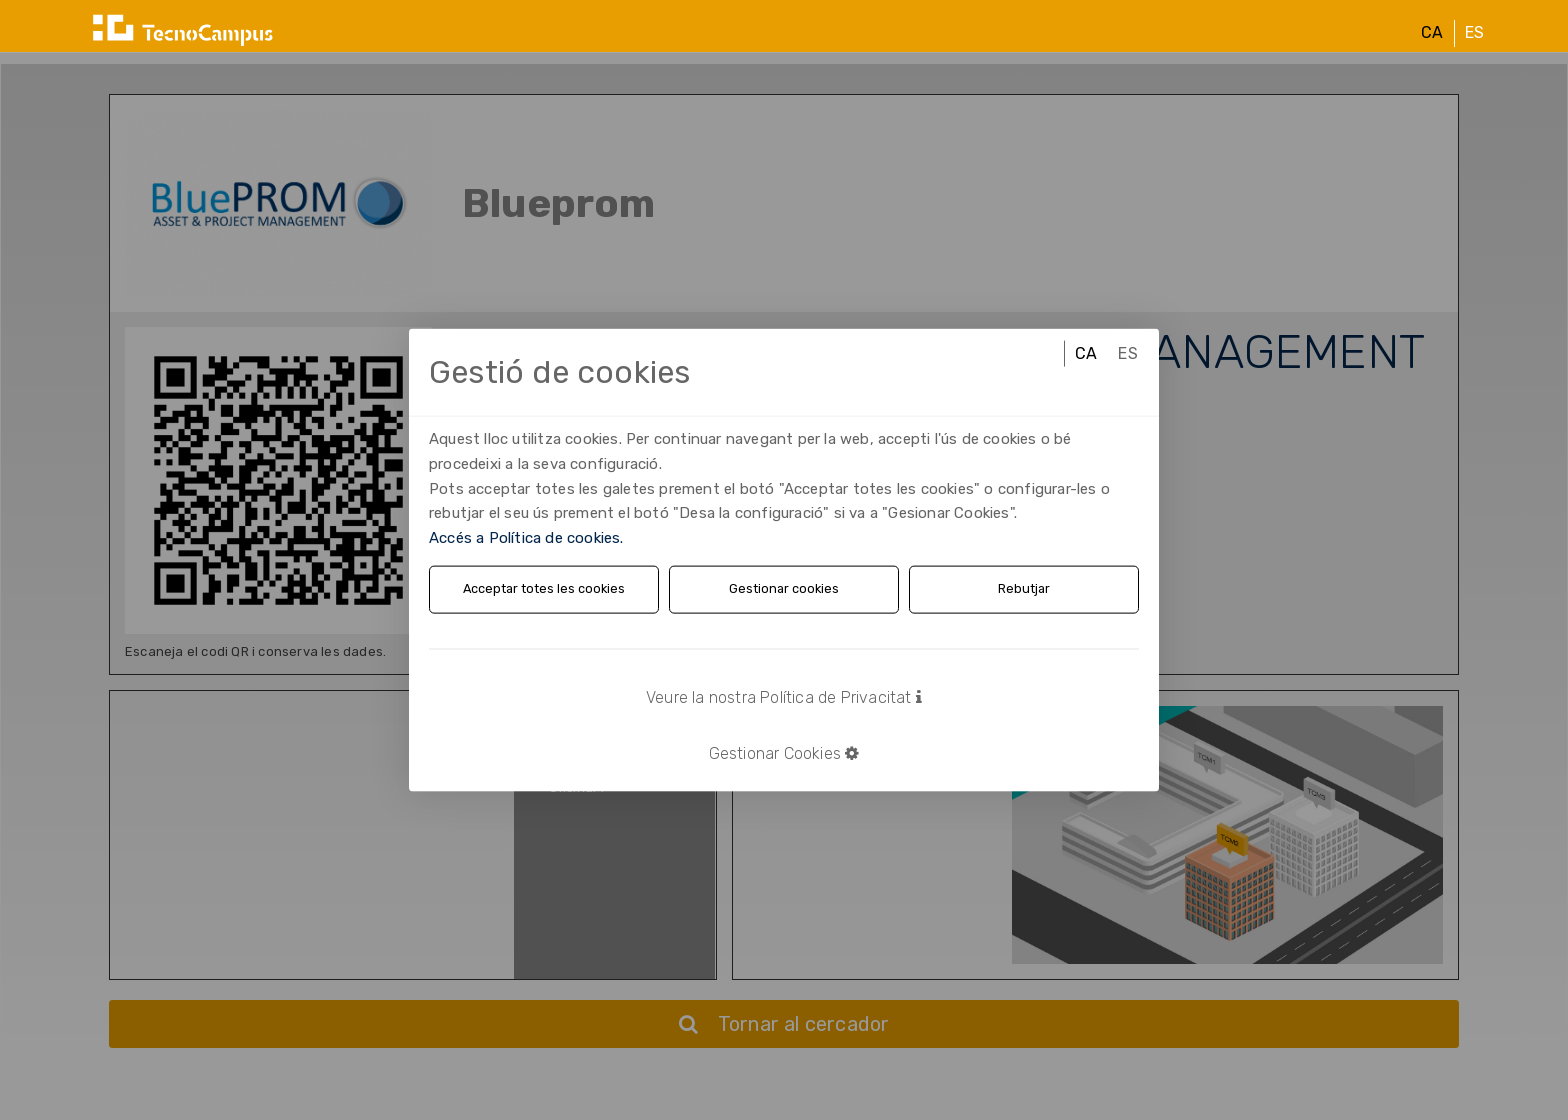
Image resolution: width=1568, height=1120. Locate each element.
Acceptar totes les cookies (544, 589)
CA (1432, 49)
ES (1474, 49)
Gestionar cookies (784, 589)
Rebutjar (1024, 589)
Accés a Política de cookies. (526, 538)
